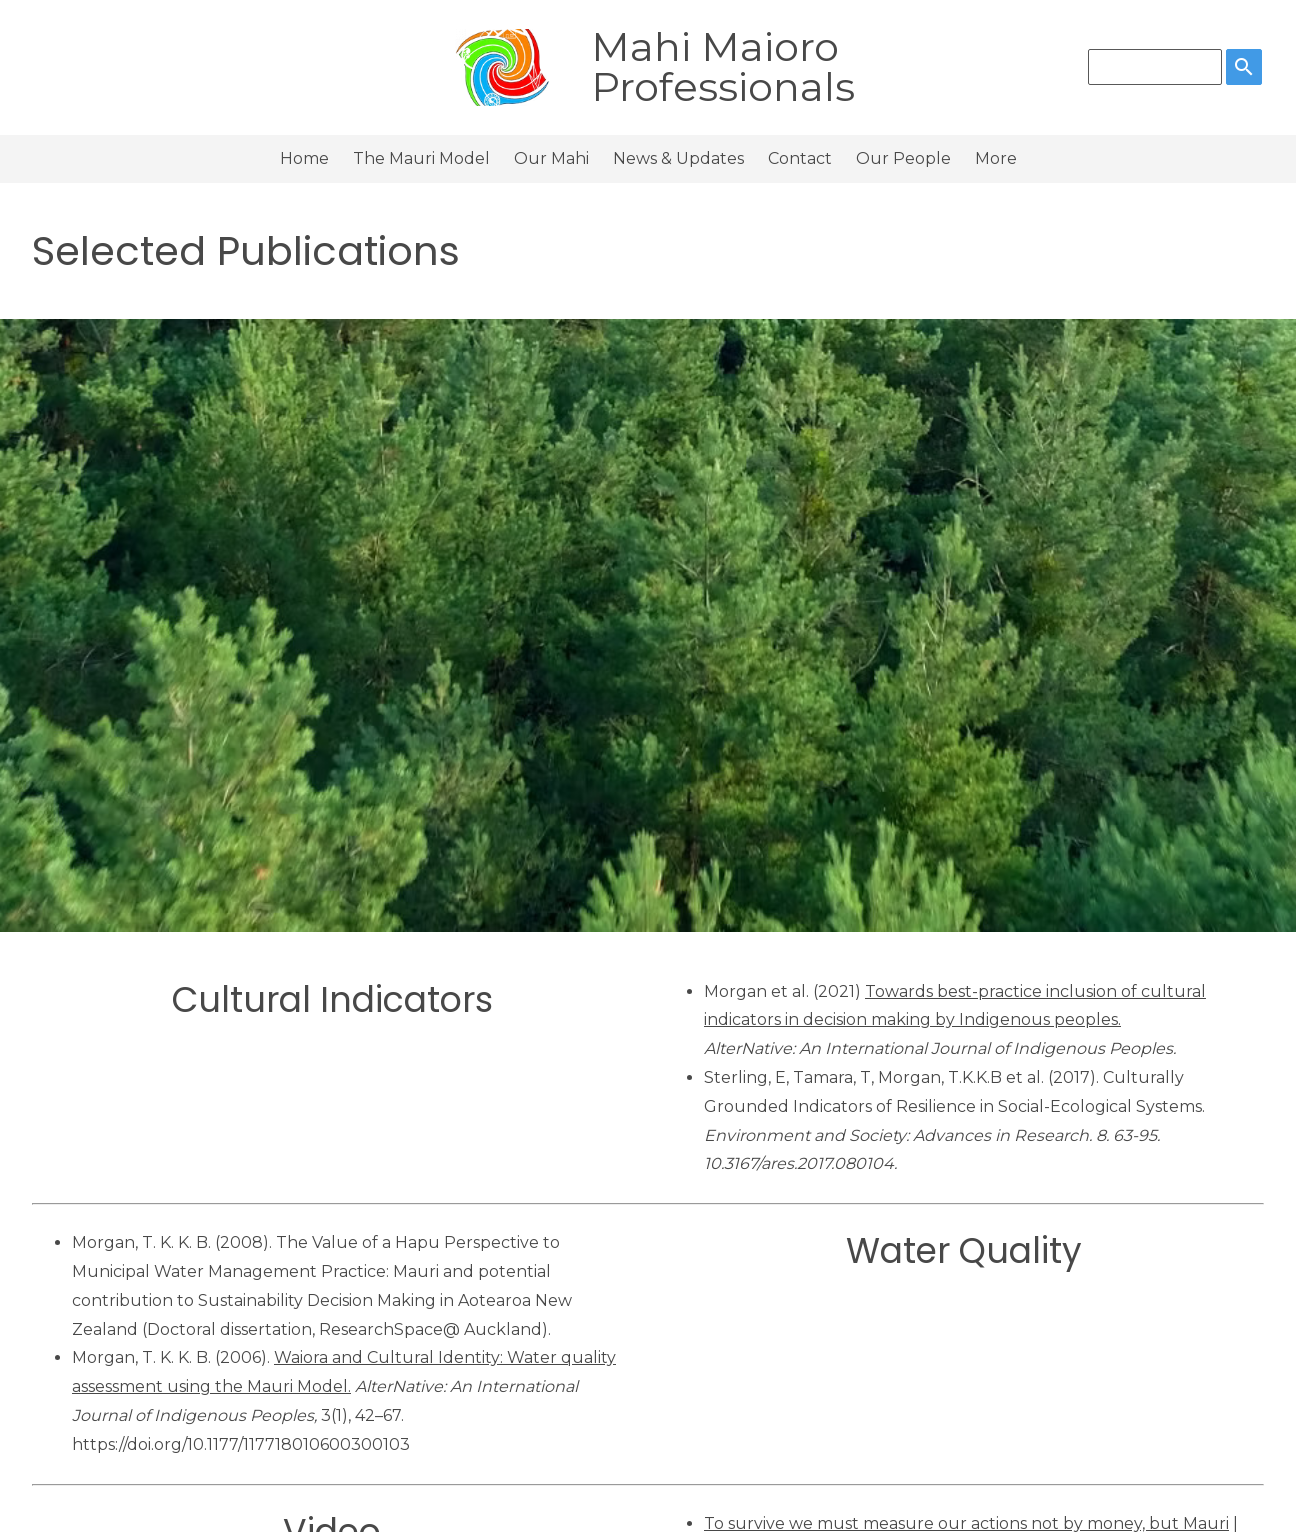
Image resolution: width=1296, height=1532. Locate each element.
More (996, 158)
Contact (800, 158)
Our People (903, 158)
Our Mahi (551, 158)
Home (304, 158)
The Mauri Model (421, 158)
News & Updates (678, 158)
